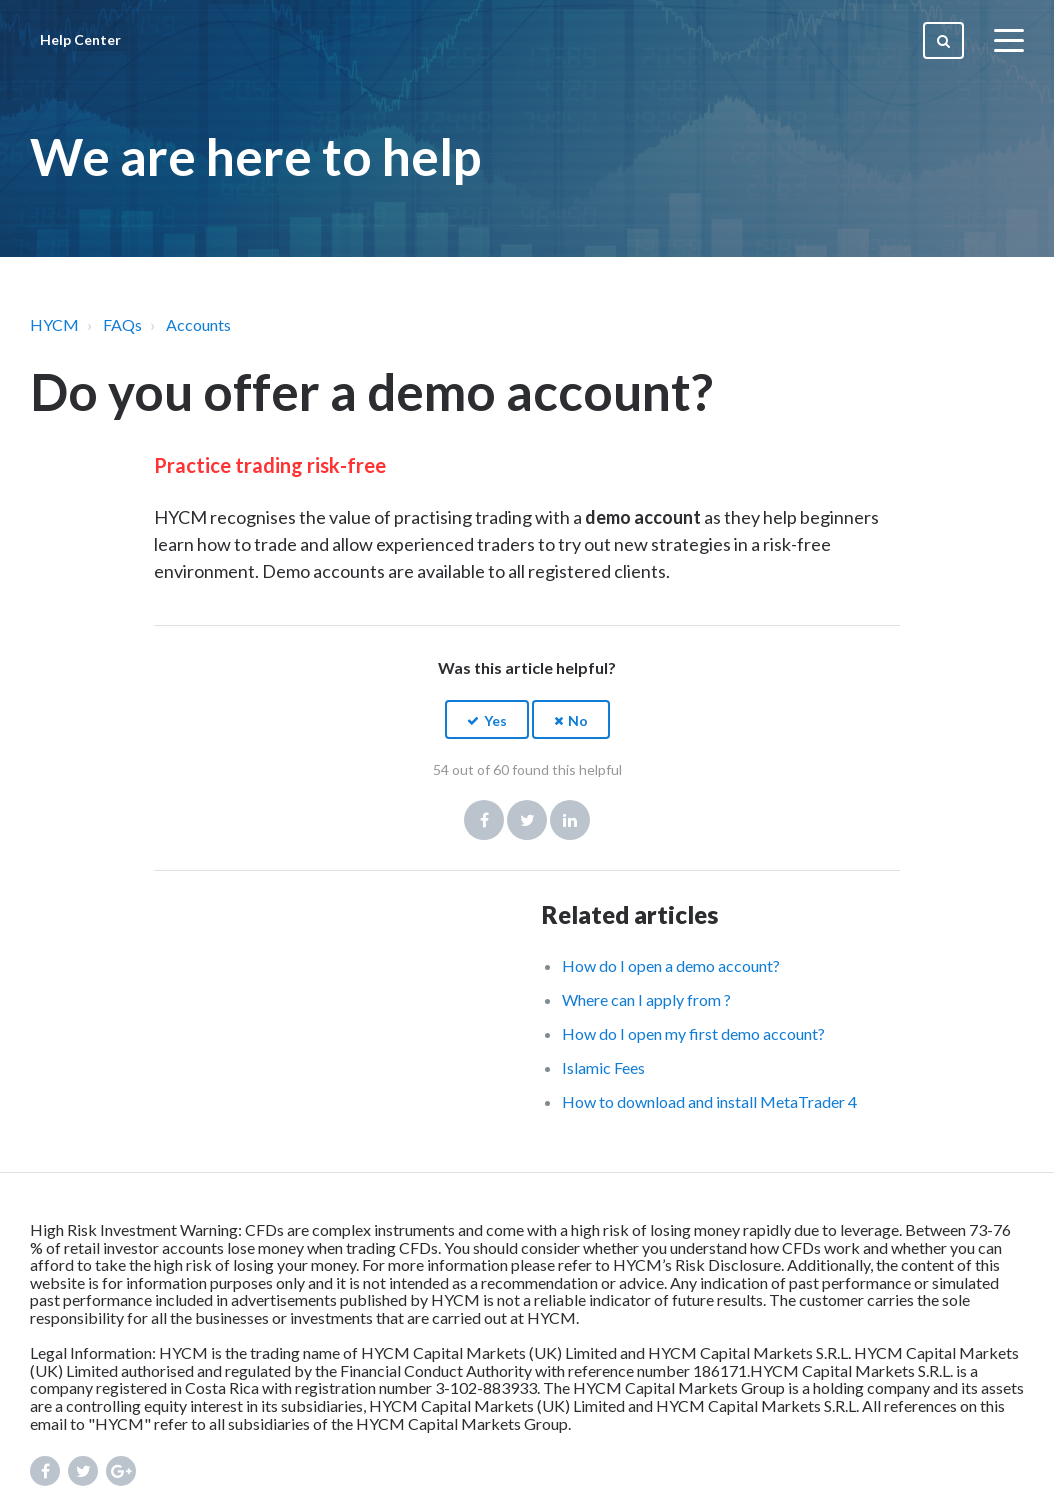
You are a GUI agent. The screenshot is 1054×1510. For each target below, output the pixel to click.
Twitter (527, 820)
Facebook (484, 820)
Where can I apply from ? (646, 999)
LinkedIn (570, 820)
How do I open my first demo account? (693, 1033)
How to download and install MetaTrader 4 (709, 1101)
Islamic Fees (603, 1067)
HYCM (54, 324)
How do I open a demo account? (671, 965)
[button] (487, 719)
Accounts (198, 324)
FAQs (122, 324)
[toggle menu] (1009, 40)
